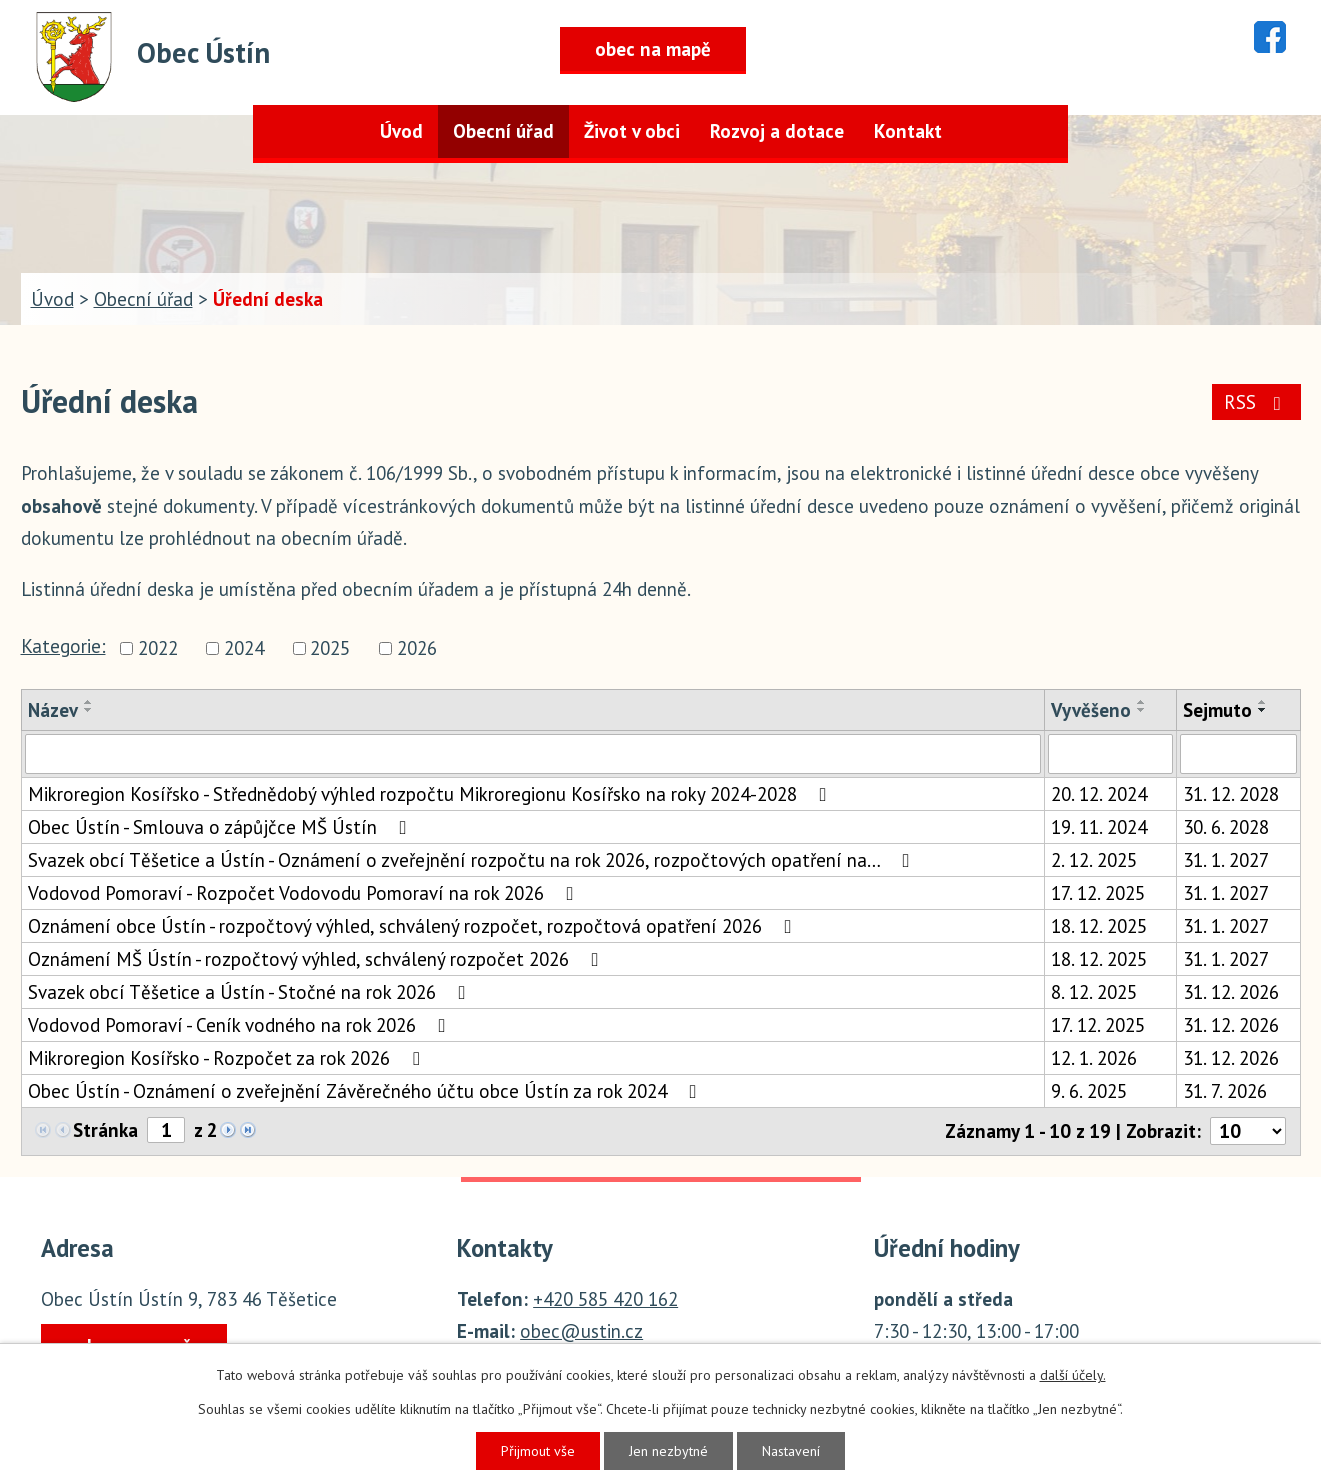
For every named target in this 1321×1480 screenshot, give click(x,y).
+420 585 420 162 (605, 1299)
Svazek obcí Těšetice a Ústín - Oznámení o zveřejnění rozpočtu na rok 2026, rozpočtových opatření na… (473, 860)
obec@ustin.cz (581, 1331)
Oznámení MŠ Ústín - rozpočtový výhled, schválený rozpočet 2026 (317, 959)
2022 (158, 648)
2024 (244, 648)
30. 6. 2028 (1226, 827)
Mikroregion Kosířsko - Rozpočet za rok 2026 (228, 1058)
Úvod (401, 131)
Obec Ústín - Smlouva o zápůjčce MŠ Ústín (221, 827)
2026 (417, 648)
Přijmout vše (538, 1451)
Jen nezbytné (668, 1451)
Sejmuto (1217, 710)
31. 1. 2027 (1226, 860)
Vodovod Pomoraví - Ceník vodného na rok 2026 (241, 1025)
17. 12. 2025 (1098, 893)
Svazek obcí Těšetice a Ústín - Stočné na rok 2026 (251, 992)
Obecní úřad (503, 131)
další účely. (1073, 1375)
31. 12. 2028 (1231, 794)
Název (53, 710)
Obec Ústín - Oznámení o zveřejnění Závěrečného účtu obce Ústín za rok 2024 (366, 1091)
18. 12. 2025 (1099, 926)
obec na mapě (653, 49)
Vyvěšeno (1091, 710)
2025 (330, 648)
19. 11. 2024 (1099, 827)
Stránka (105, 1130)
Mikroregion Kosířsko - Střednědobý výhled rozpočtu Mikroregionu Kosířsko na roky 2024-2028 (431, 794)
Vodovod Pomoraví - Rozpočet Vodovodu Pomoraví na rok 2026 (305, 893)
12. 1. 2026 (1094, 1058)
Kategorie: (63, 646)
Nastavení (791, 1451)
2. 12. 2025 (1094, 860)
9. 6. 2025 (1089, 1091)
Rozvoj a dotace (777, 131)
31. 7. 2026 (1225, 1091)
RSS (1256, 402)
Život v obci (632, 131)
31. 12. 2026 (1231, 992)
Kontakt (908, 131)
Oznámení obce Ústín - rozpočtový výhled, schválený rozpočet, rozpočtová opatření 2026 (414, 926)
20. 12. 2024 (1099, 794)
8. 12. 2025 (1094, 992)
